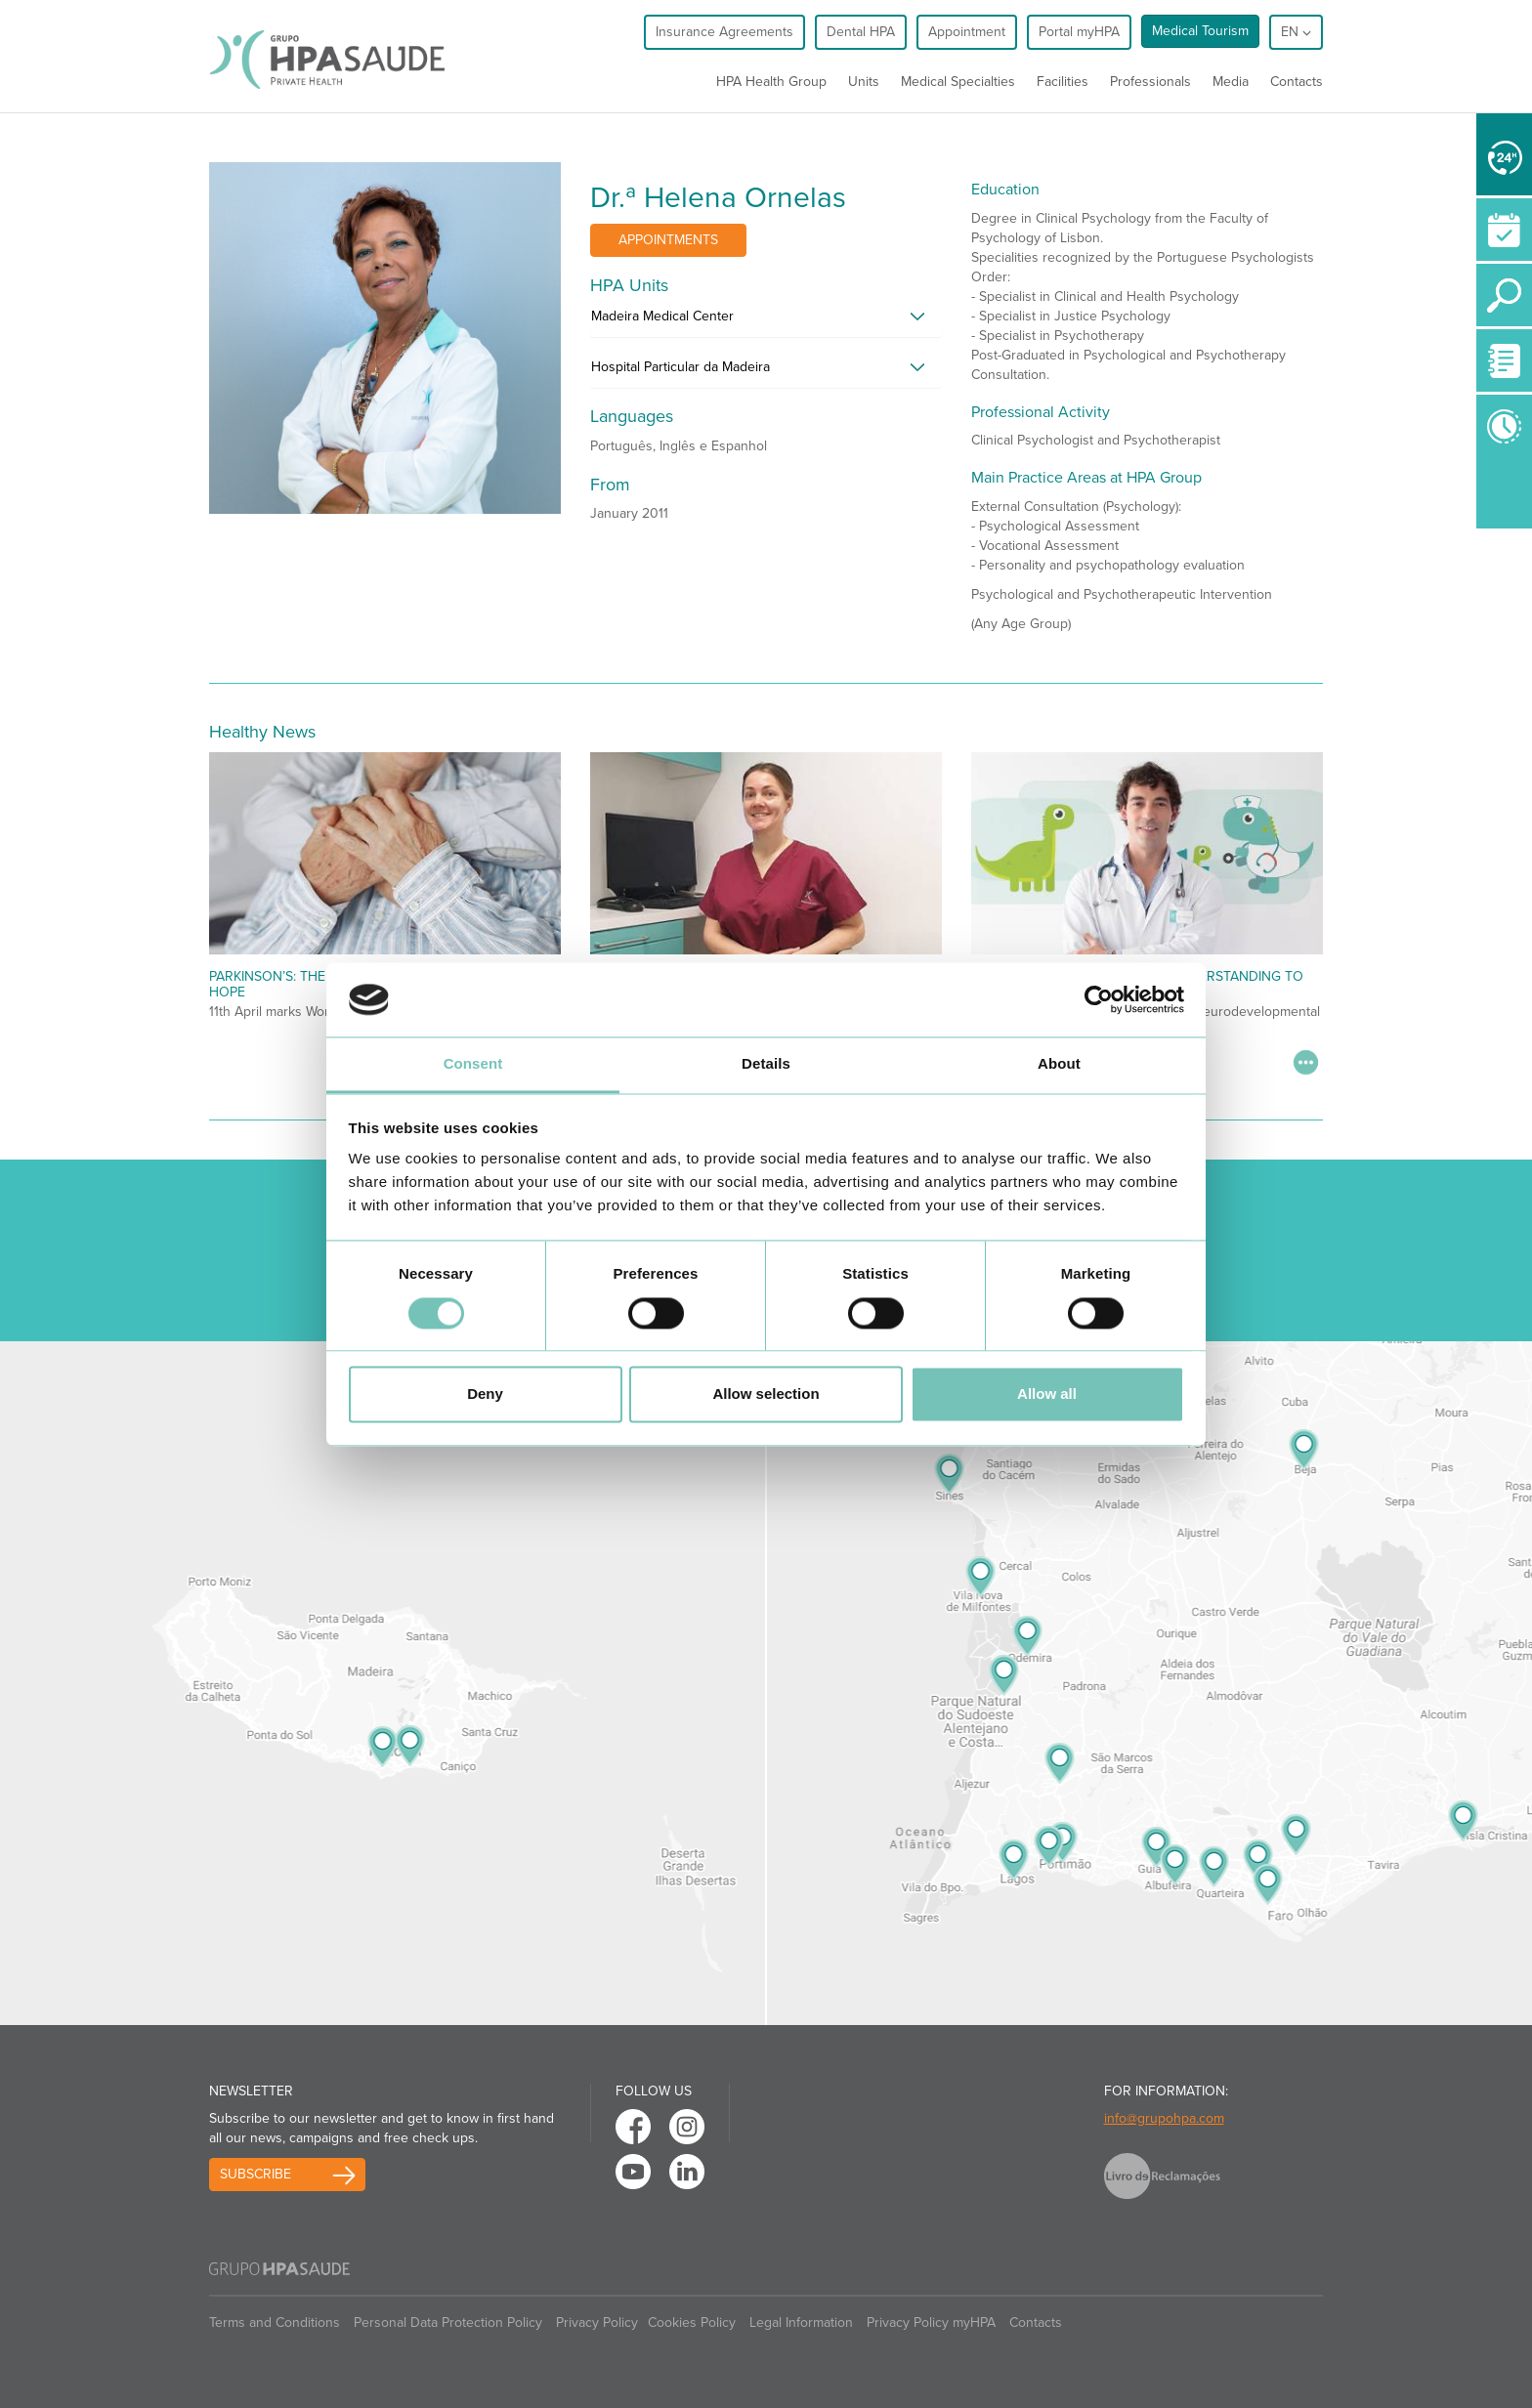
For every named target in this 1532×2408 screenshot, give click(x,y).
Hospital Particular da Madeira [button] (680, 367)
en (1296, 31)
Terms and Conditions (274, 2322)
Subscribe (255, 2174)
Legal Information (801, 2322)
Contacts (1296, 81)
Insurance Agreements (724, 31)
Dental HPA (861, 31)
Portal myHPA (1079, 31)
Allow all (1047, 1394)
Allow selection (765, 1394)
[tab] (766, 321)
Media (1231, 81)
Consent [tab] (473, 1064)
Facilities (1062, 81)
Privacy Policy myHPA (931, 2322)
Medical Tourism (1200, 30)
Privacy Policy (597, 2322)
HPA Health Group (771, 81)
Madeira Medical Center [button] (662, 316)
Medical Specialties (958, 81)
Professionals (1150, 81)
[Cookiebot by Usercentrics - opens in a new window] (1098, 999)
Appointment (966, 31)
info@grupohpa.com (1164, 2118)
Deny (485, 1394)
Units (863, 81)
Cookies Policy (692, 2322)
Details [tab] (766, 1064)
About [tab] (1059, 1064)
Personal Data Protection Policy (448, 2322)
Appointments (668, 240)
